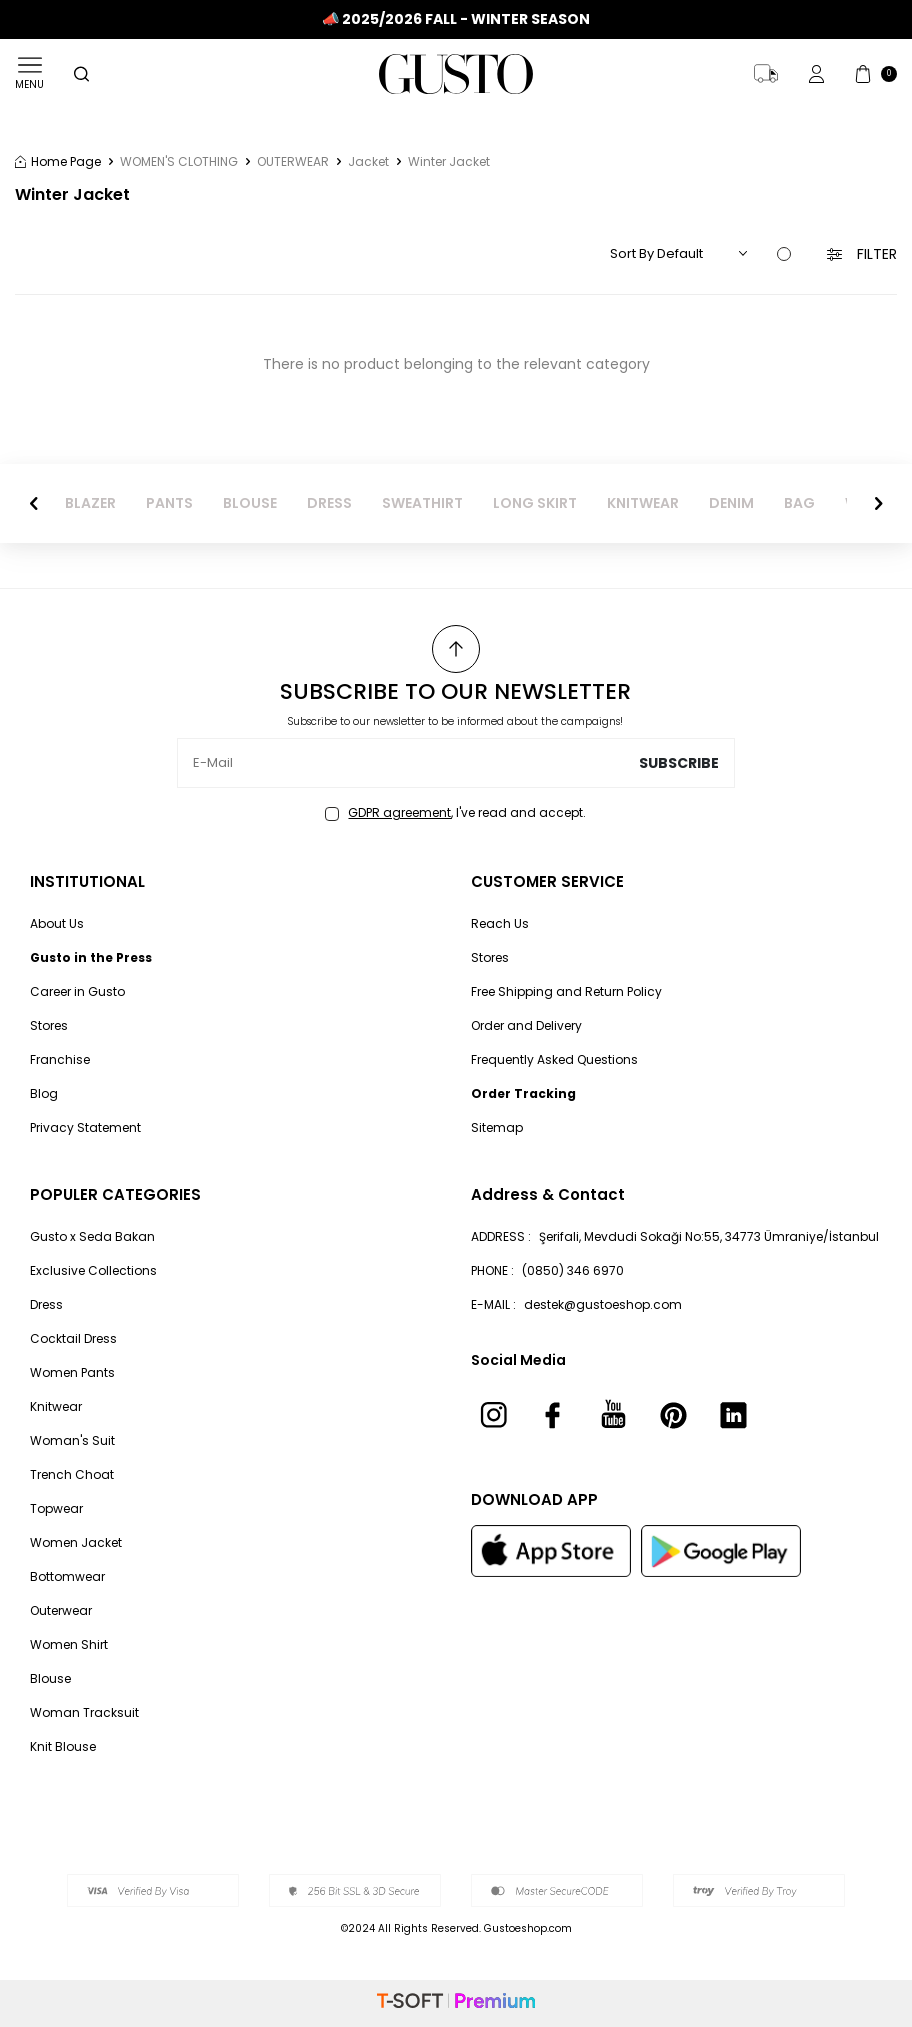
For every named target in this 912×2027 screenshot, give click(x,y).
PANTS (169, 503)
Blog (44, 1093)
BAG (799, 503)
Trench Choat (72, 1474)
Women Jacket (76, 1542)
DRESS (329, 503)
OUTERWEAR (293, 162)
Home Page (58, 162)
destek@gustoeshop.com (603, 1304)
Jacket (368, 162)
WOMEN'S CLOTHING (179, 162)
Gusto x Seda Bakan (92, 1236)
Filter (862, 254)
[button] (34, 503)
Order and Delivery (526, 1025)
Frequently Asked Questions (554, 1059)
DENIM (731, 503)
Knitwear (56, 1406)
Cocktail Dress (73, 1338)
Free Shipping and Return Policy (566, 991)
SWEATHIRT (422, 503)
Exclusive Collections (93, 1270)
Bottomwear (67, 1576)
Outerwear (61, 1610)
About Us (57, 923)
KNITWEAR (643, 503)
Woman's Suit (72, 1440)
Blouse (50, 1678)
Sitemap (497, 1127)
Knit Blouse (63, 1746)
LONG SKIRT (535, 503)
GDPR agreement (399, 812)
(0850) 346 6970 (573, 1270)
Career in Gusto (77, 991)
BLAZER (90, 503)
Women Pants (72, 1372)
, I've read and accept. (455, 813)
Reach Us (500, 923)
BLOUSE (250, 503)
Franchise (60, 1059)
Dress (46, 1304)
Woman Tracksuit (84, 1712)
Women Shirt (69, 1644)
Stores (49, 1025)
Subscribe (679, 763)
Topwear (56, 1508)
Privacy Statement (85, 1127)
